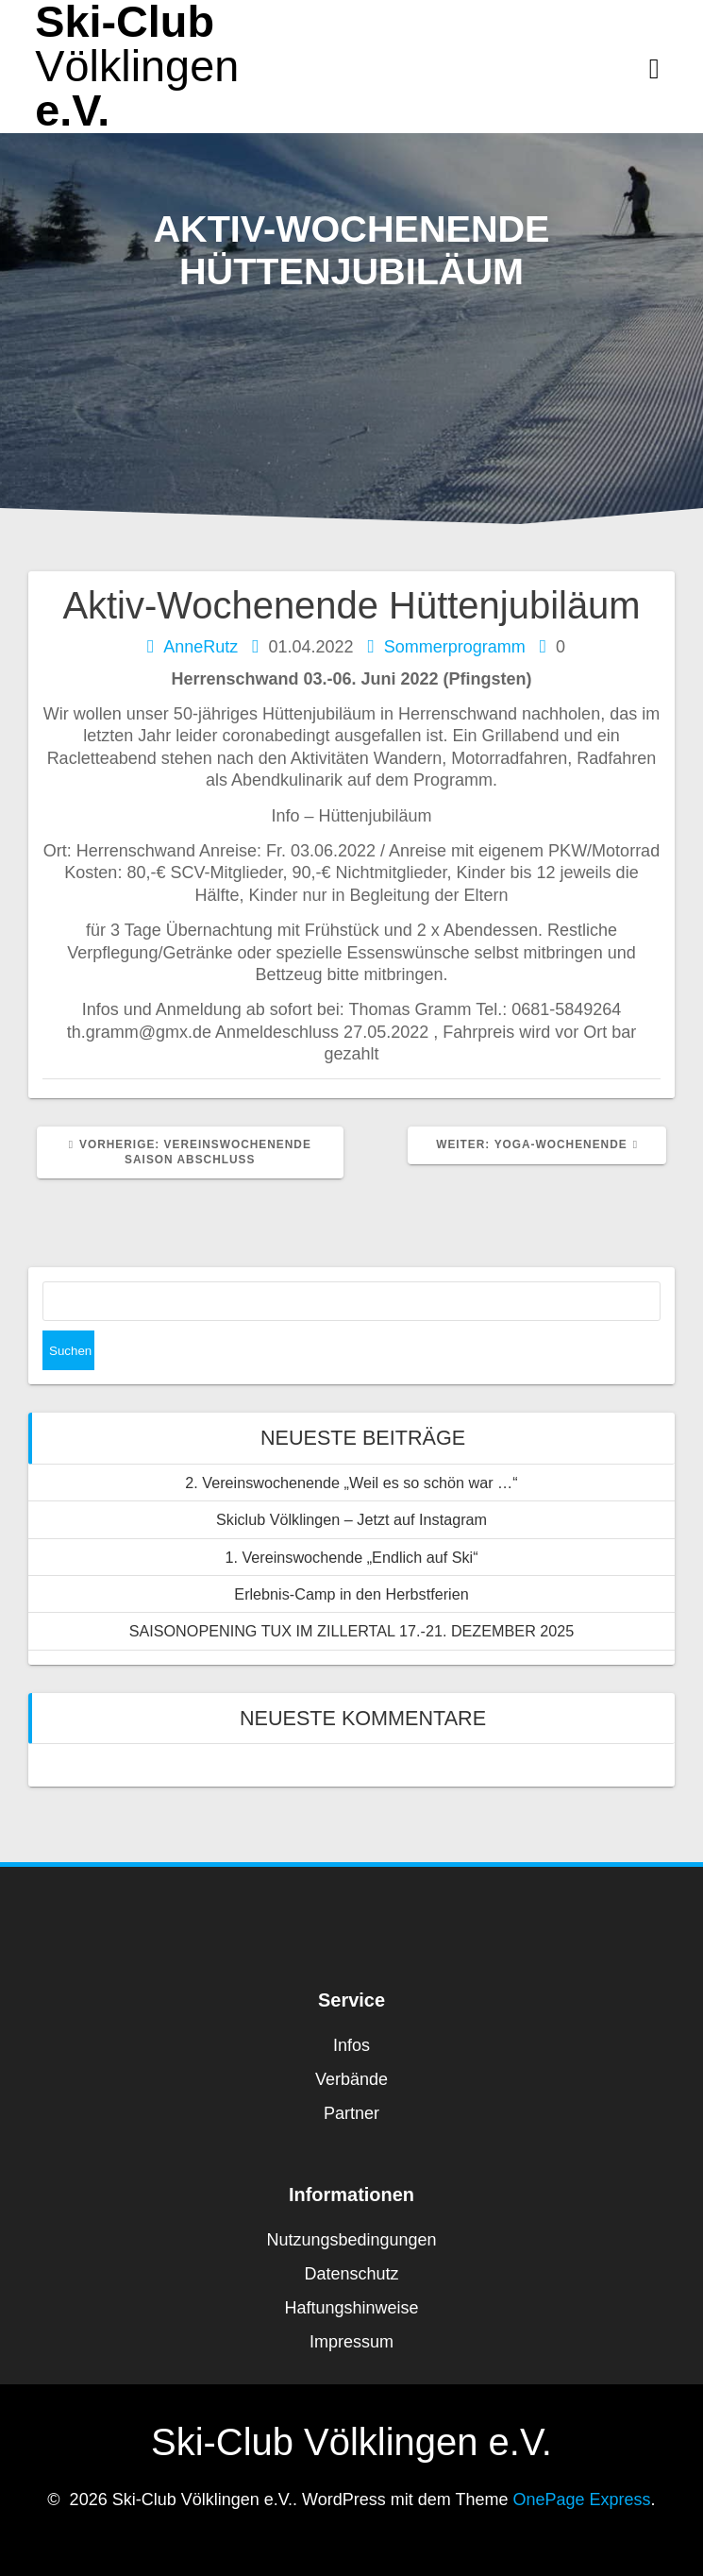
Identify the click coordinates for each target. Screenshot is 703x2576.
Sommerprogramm (455, 646)
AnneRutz (200, 646)
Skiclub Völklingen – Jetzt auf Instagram (351, 1519)
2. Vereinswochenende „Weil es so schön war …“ (351, 1482)
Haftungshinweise (351, 2307)
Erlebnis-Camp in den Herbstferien (351, 1593)
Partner (351, 2113)
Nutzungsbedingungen (351, 2239)
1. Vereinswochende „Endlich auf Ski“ (351, 1557)
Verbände (351, 2079)
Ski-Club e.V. (137, 66)
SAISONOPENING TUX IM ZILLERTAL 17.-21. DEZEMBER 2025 (352, 1630)
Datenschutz (351, 2273)
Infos (351, 2045)
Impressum (351, 2341)
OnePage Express (582, 2499)
